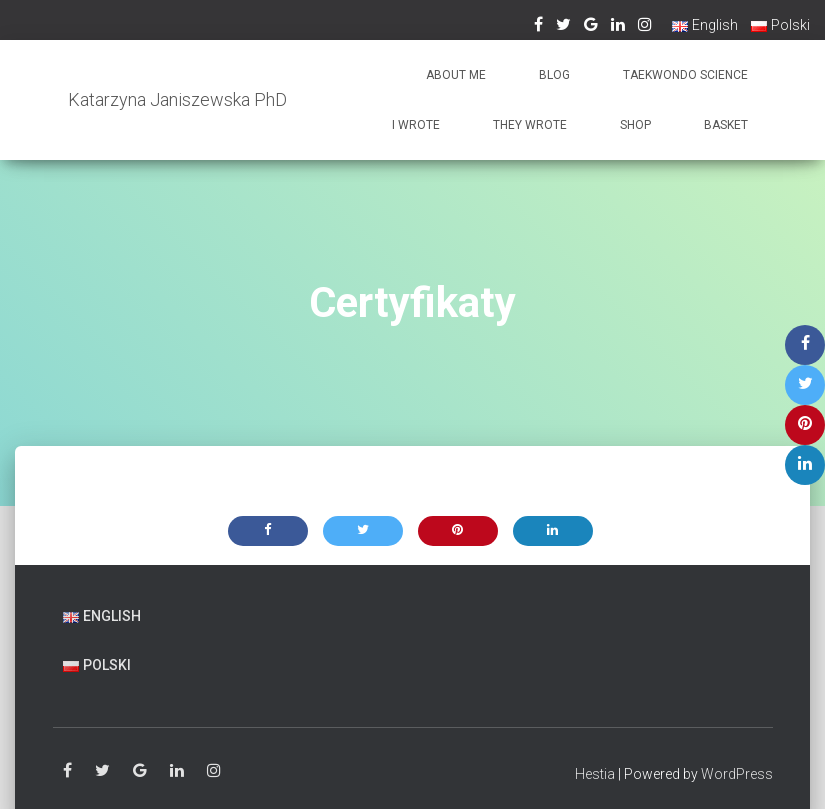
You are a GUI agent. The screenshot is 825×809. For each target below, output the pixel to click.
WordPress (737, 774)
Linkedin (177, 771)
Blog (554, 75)
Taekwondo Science (685, 75)
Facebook (67, 771)
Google (140, 771)
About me (456, 75)
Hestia (595, 774)
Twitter (102, 771)
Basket (726, 125)
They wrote (530, 125)
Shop (635, 125)
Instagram (214, 771)
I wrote (416, 125)
